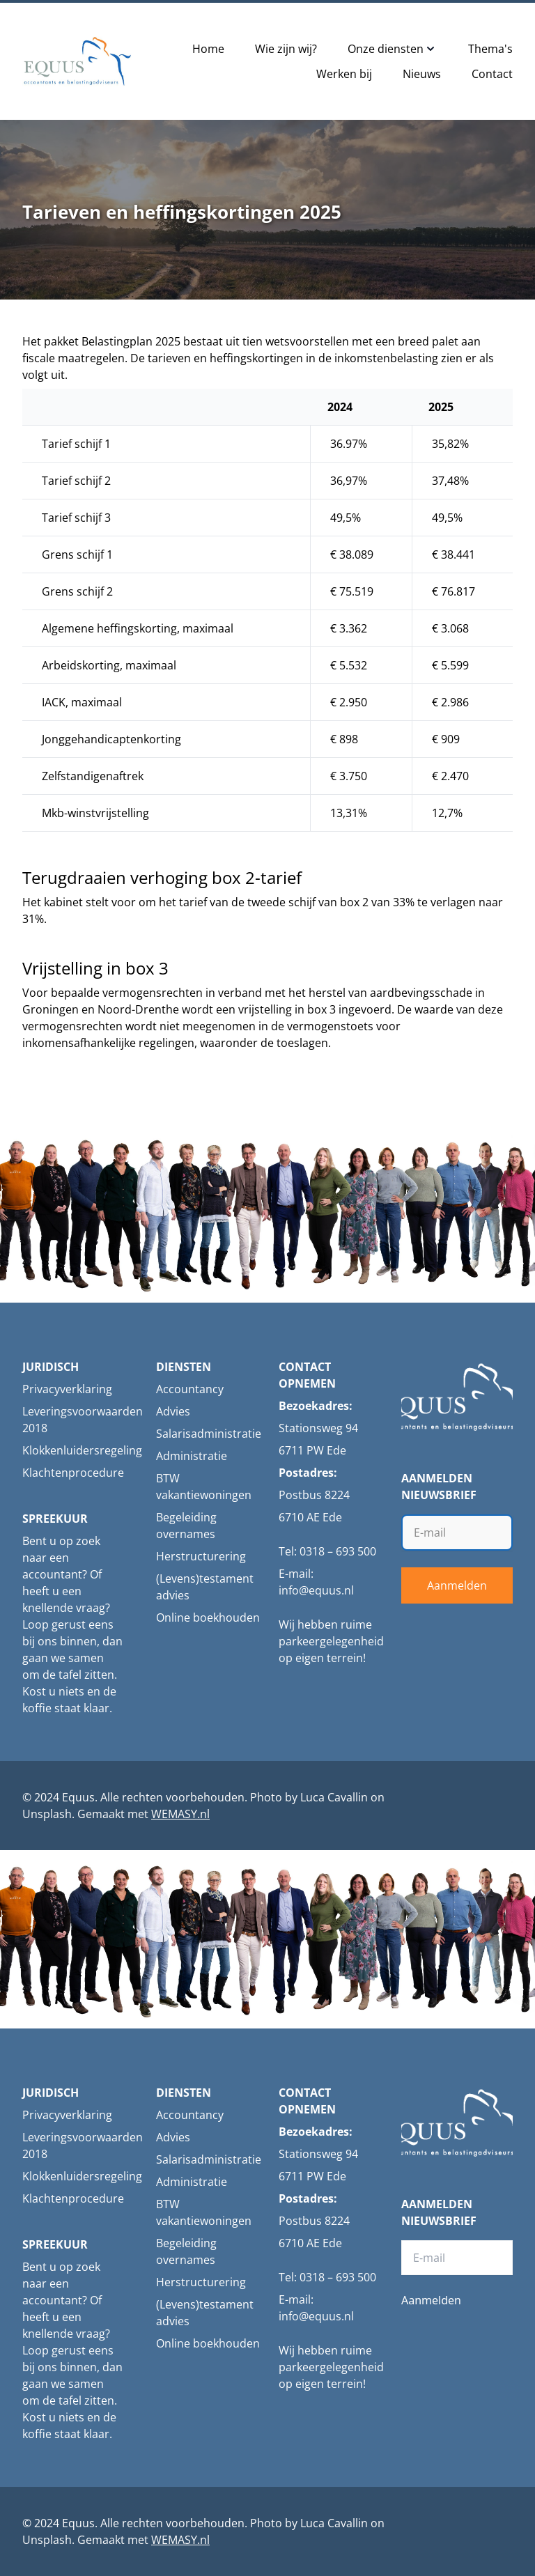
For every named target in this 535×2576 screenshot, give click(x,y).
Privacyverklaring (67, 1389)
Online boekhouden (208, 1617)
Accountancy (190, 1389)
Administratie (191, 1456)
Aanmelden (457, 1585)
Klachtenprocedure (73, 1472)
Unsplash (47, 1814)
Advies (173, 1411)
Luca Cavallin (334, 1797)
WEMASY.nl (180, 1814)
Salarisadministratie (208, 1433)
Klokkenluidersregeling (82, 1450)
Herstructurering (201, 1556)
